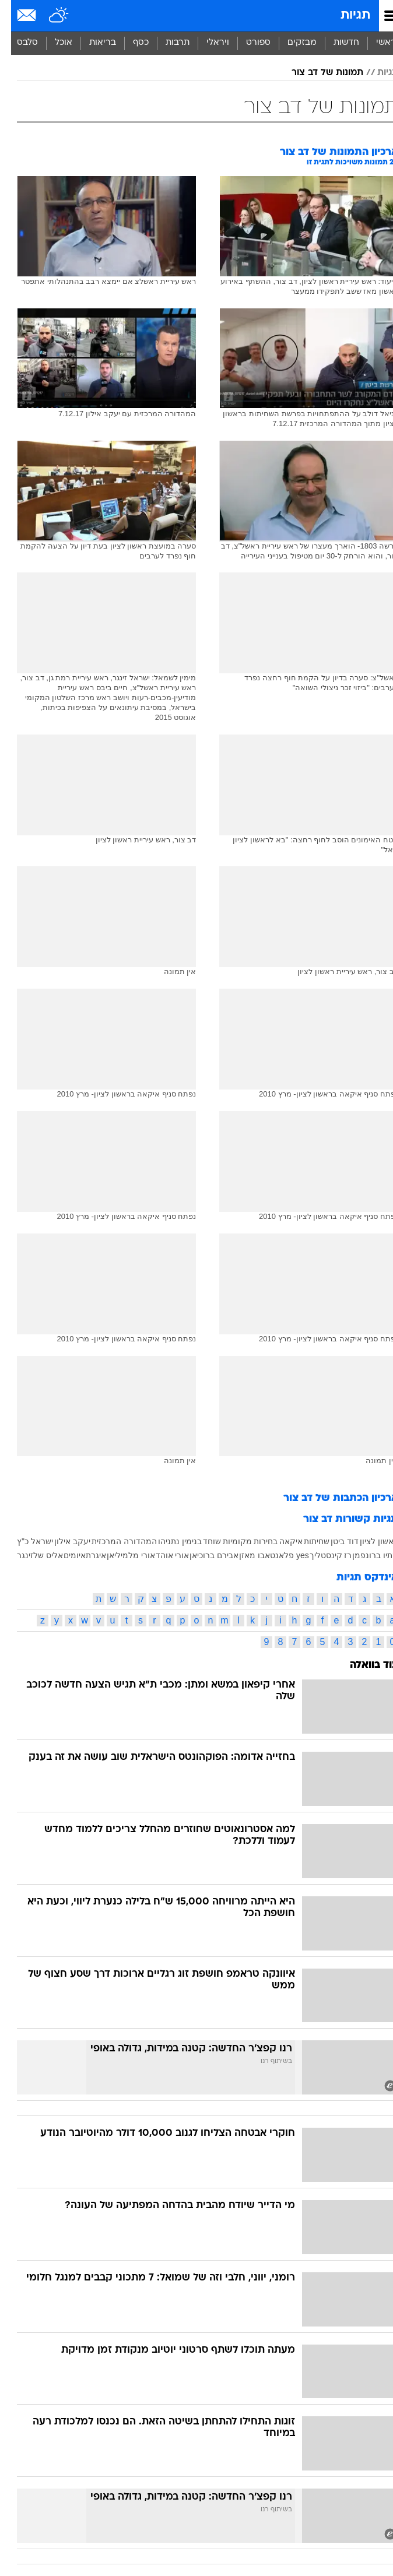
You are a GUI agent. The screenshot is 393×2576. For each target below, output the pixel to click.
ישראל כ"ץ (24, 1541)
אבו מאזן (243, 1555)
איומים (63, 1555)
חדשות (335, 42)
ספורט (247, 42)
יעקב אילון (61, 1541)
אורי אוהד (161, 1555)
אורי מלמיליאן (120, 1555)
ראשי (375, 42)
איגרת (85, 1555)
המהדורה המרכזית (113, 1541)
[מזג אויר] (48, 15)
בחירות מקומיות (239, 1541)
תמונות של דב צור (316, 73)
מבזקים (291, 42)
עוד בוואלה (363, 1665)
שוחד (201, 1541)
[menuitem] (335, 43)
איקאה (280, 1541)
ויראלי (206, 42)
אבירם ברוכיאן (202, 1555)
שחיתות (305, 1541)
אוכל (52, 42)
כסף (130, 42)
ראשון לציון (368, 1541)
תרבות (166, 42)
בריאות (91, 42)
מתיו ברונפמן (364, 1555)
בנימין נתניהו (169, 1541)
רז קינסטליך (320, 1555)
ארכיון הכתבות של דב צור (329, 1498)
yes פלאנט (278, 1555)
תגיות (344, 15)
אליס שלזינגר (29, 1555)
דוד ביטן (334, 1541)
